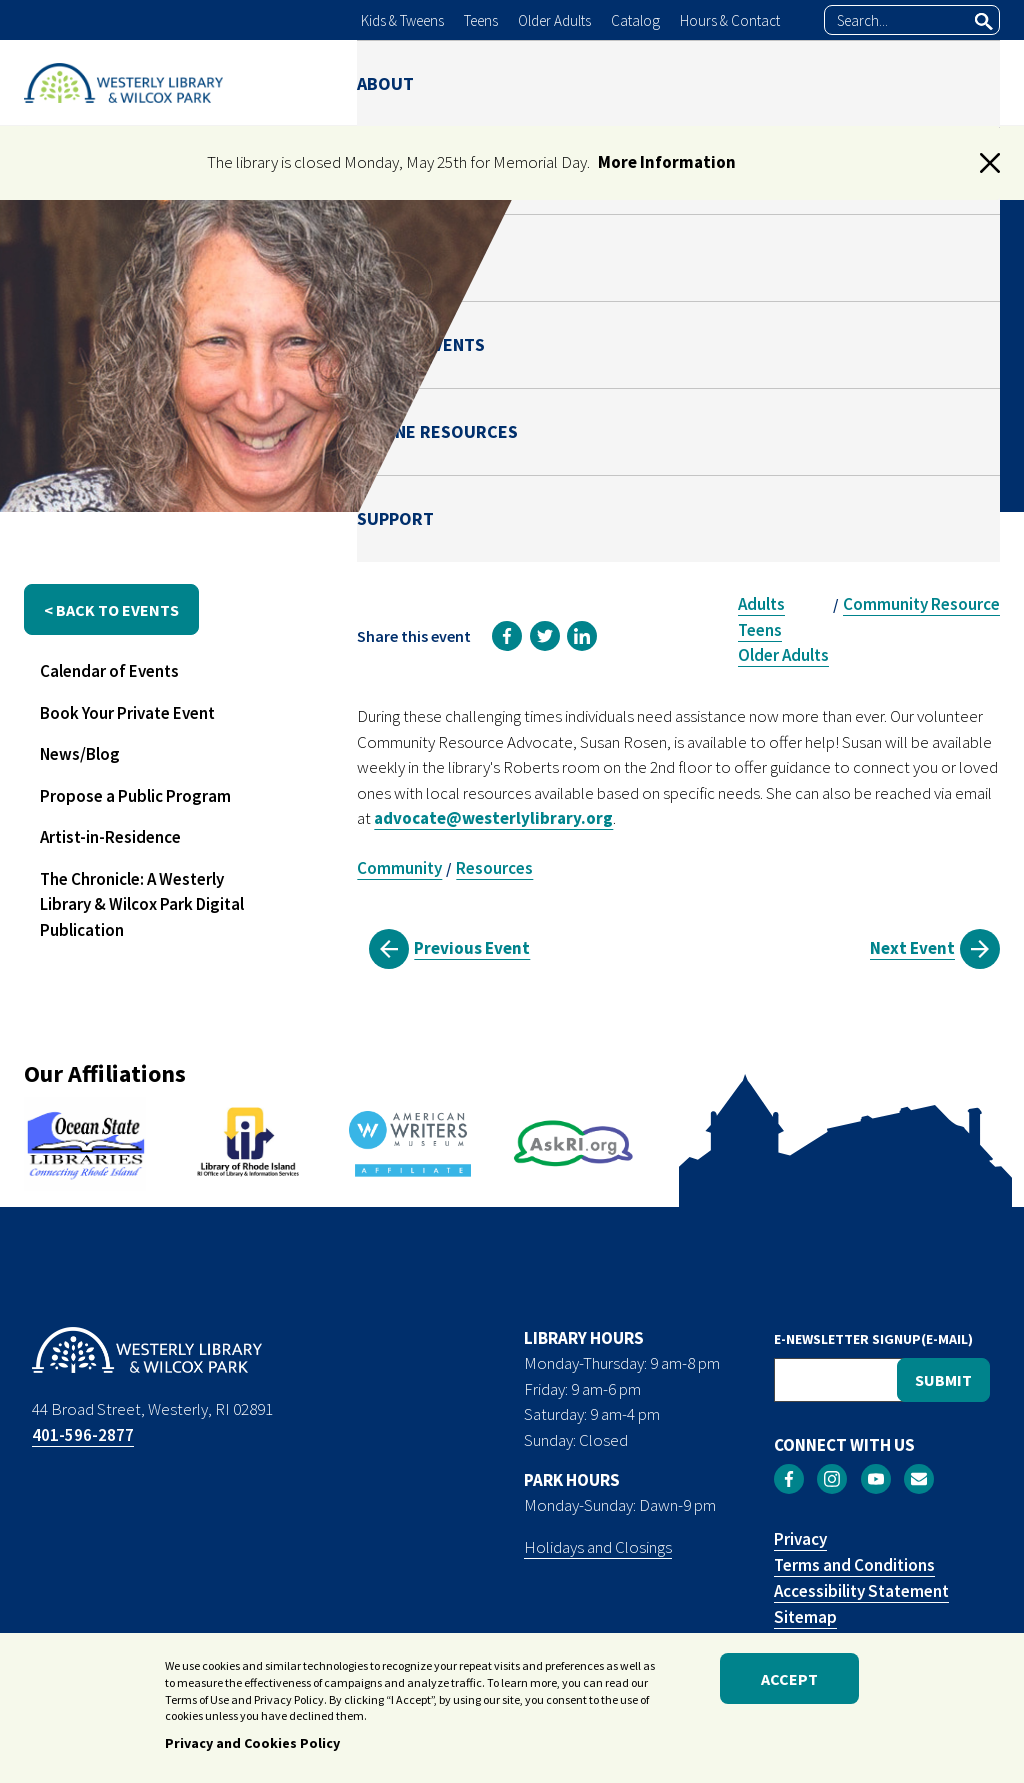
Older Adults (554, 20)
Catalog (635, 20)
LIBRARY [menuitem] (470, 82)
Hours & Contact (730, 20)
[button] (990, 163)
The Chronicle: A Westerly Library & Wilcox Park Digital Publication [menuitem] (142, 904)
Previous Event (472, 948)
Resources (494, 868)
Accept (789, 1679)
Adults (761, 604)
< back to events (111, 610)
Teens (481, 20)
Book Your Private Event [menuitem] (127, 713)
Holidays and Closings (598, 1547)
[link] (507, 636)
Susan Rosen (819, 459)
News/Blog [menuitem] (80, 754)
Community (399, 868)
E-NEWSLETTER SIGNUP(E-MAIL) (873, 1339)
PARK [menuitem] (545, 82)
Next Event (912, 948)
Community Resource (921, 604)
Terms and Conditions (854, 1565)
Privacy (800, 1539)
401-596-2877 (83, 1435)
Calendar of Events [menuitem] (109, 671)
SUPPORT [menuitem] (961, 82)
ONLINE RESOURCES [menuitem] (819, 82)
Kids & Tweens (402, 20)
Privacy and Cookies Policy (252, 1744)
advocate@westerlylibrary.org (493, 818)
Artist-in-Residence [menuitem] (110, 837)
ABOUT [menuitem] (385, 82)
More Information (667, 162)
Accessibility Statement (861, 1591)
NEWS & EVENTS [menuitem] (653, 82)
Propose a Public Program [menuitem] (135, 796)
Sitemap (805, 1617)
